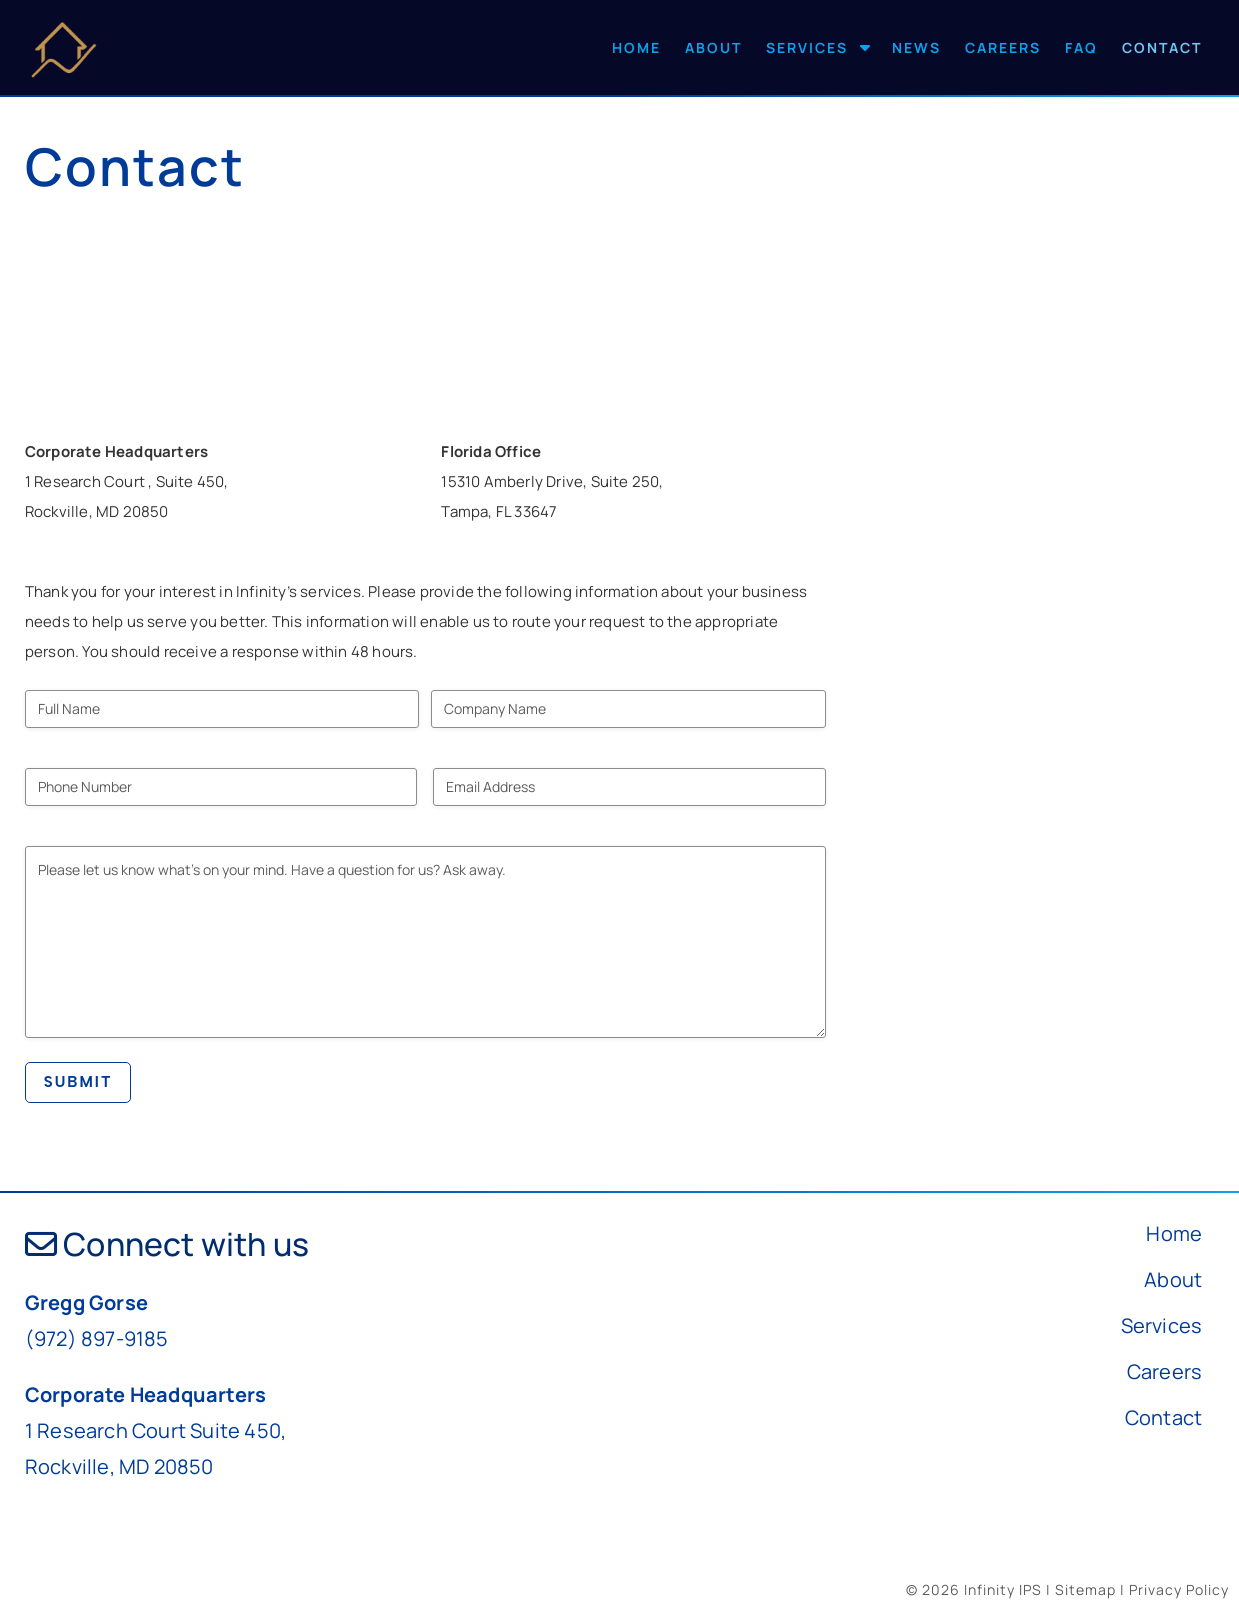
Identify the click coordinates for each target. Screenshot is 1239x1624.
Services (807, 47)
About (713, 47)
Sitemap (1085, 1589)
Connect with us (167, 1244)
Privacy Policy (1179, 1589)
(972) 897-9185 (97, 1338)
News (916, 47)
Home (636, 47)
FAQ (1081, 47)
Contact (1162, 47)
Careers (1003, 47)
